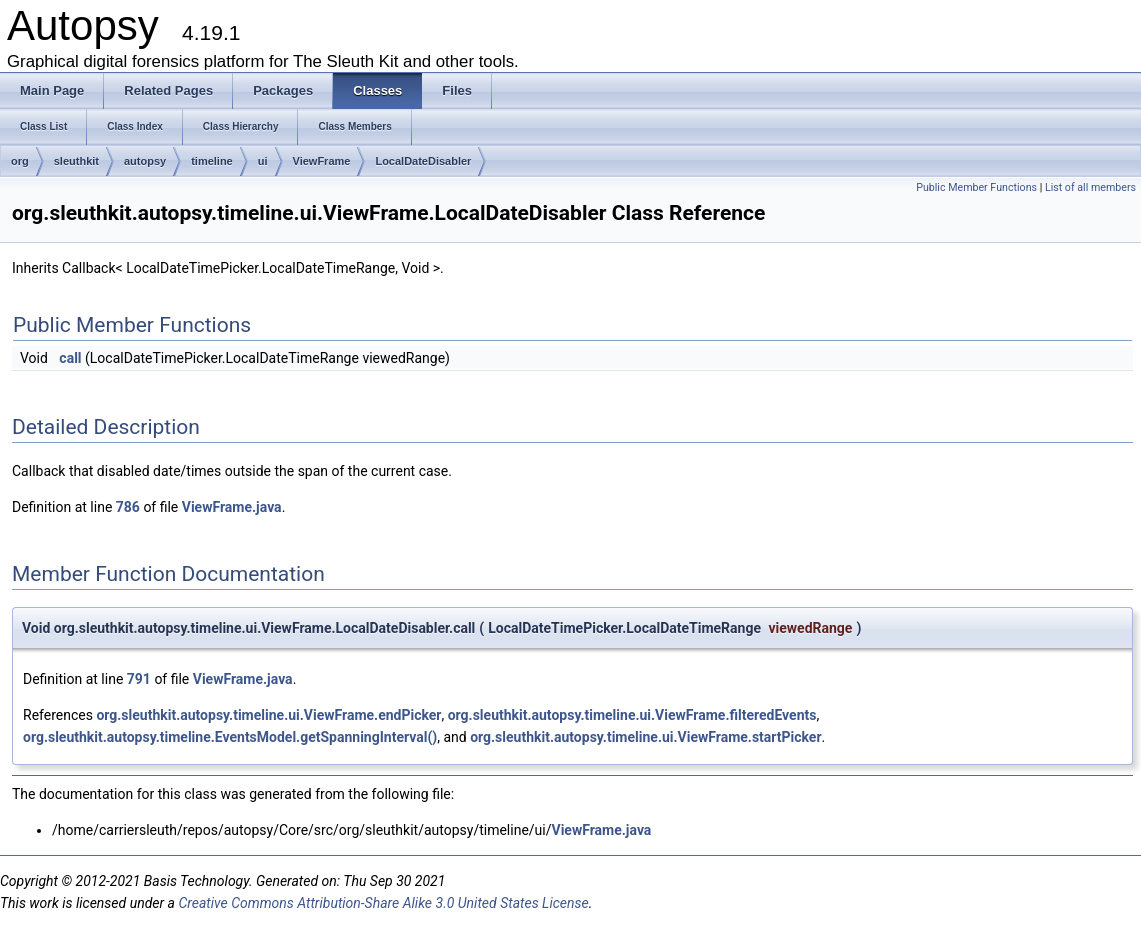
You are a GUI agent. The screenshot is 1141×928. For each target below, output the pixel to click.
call (70, 358)
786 (128, 507)
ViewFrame (322, 161)
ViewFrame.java (232, 507)
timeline (212, 161)
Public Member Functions (976, 187)
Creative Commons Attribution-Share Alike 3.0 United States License (383, 903)
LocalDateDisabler (423, 161)
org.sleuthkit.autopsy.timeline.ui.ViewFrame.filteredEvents (632, 715)
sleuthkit (76, 161)
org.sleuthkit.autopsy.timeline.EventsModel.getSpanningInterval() (230, 737)
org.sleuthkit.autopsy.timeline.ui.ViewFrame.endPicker (268, 715)
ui (263, 161)
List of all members (1090, 187)
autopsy (145, 161)
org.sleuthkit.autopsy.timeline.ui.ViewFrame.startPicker (645, 737)
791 (139, 679)
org (20, 161)
